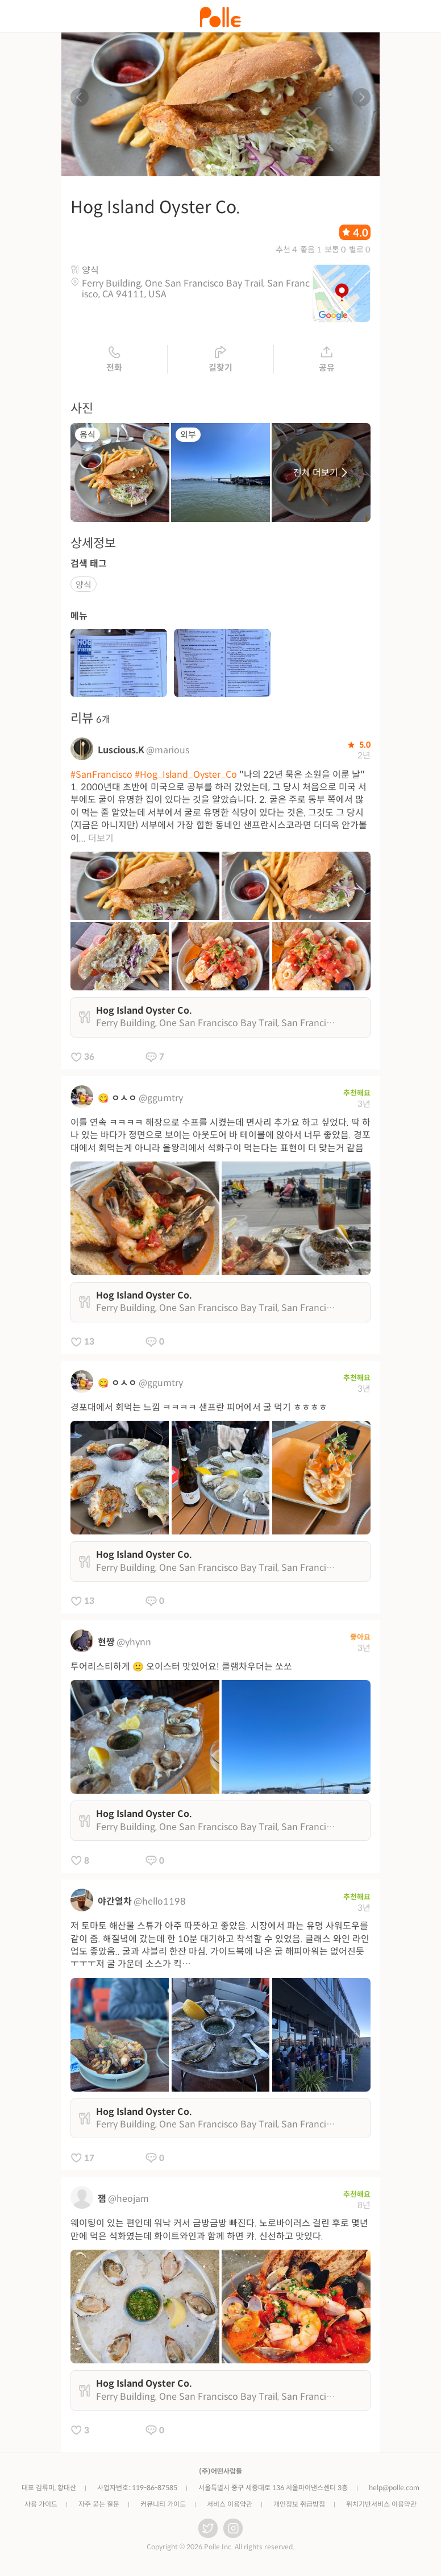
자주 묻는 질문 (98, 2505)
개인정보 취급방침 (299, 2505)
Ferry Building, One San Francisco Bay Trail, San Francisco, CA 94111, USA (196, 290)
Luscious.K (121, 751)
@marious (167, 751)
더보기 (101, 839)
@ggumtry (161, 1099)
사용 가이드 (40, 2505)
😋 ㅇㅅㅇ (117, 1099)
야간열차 (115, 1903)
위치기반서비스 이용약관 (381, 2505)
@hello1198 (160, 1903)
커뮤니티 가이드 (163, 2505)
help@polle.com (394, 2488)
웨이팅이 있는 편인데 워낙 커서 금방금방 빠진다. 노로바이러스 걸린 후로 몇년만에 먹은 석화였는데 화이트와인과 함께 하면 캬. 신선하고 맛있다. (219, 2231)
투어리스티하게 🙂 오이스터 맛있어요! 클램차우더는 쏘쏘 (181, 1668)
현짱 (106, 1643)
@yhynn (134, 1643)
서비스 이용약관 (229, 2505)
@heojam (128, 2200)
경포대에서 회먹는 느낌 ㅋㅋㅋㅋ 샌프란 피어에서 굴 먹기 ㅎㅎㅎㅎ (198, 1408)
